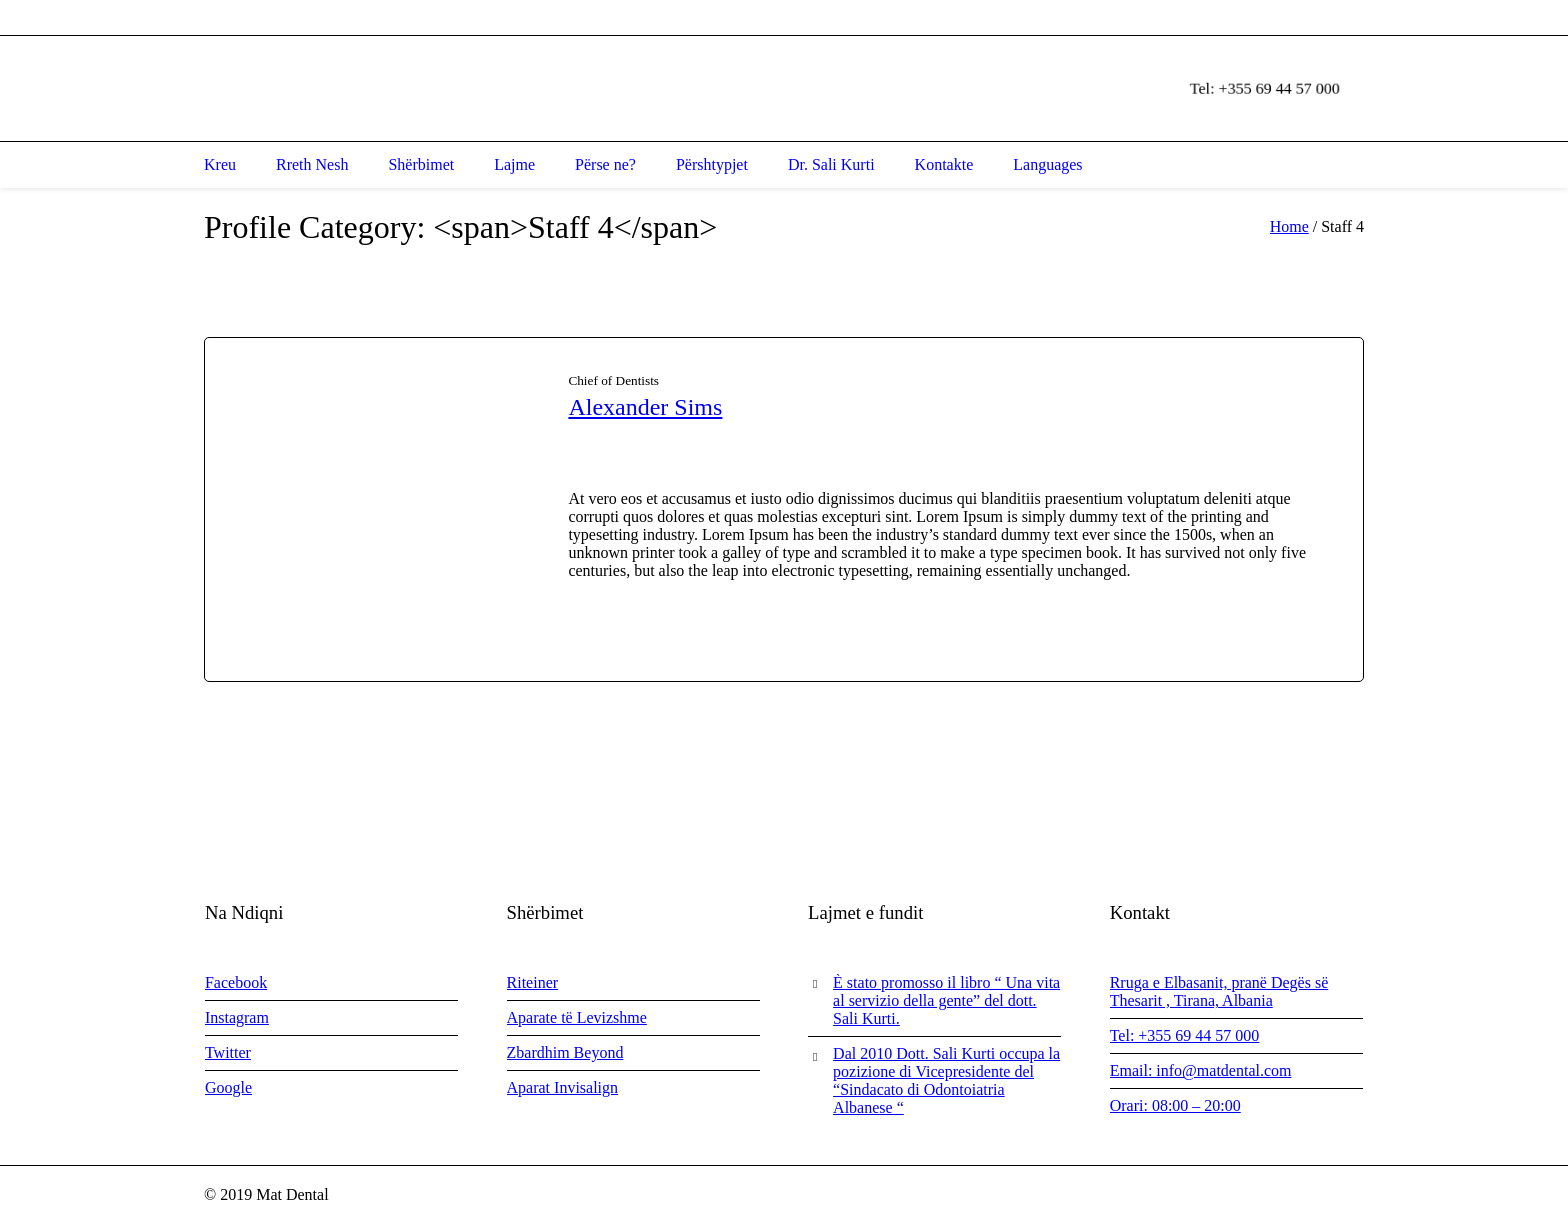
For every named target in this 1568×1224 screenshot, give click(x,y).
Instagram (237, 1017)
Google (228, 1087)
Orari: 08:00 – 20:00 (1175, 1105)
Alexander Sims (645, 407)
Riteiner (533, 982)
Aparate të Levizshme (577, 1017)
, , (396, 17)
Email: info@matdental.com (1201, 1070)
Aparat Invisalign (563, 1087)
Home (1289, 226)
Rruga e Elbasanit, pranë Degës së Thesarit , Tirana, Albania (1219, 991)
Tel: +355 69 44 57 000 (1185, 1035)
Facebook (236, 982)
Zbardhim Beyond (565, 1052)
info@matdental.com (686, 17)
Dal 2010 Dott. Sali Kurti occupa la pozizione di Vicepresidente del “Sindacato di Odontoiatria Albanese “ (946, 1080)
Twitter (228, 1052)
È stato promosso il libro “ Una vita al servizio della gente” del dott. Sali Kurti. (946, 1000)
